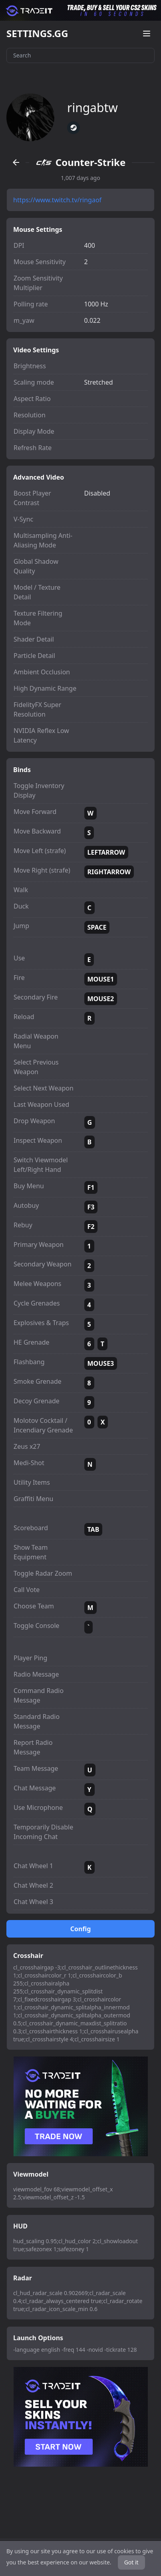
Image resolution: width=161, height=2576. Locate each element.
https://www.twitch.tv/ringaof (57, 200)
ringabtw (92, 108)
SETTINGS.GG (37, 33)
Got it (131, 2562)
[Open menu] (147, 33)
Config (80, 1928)
